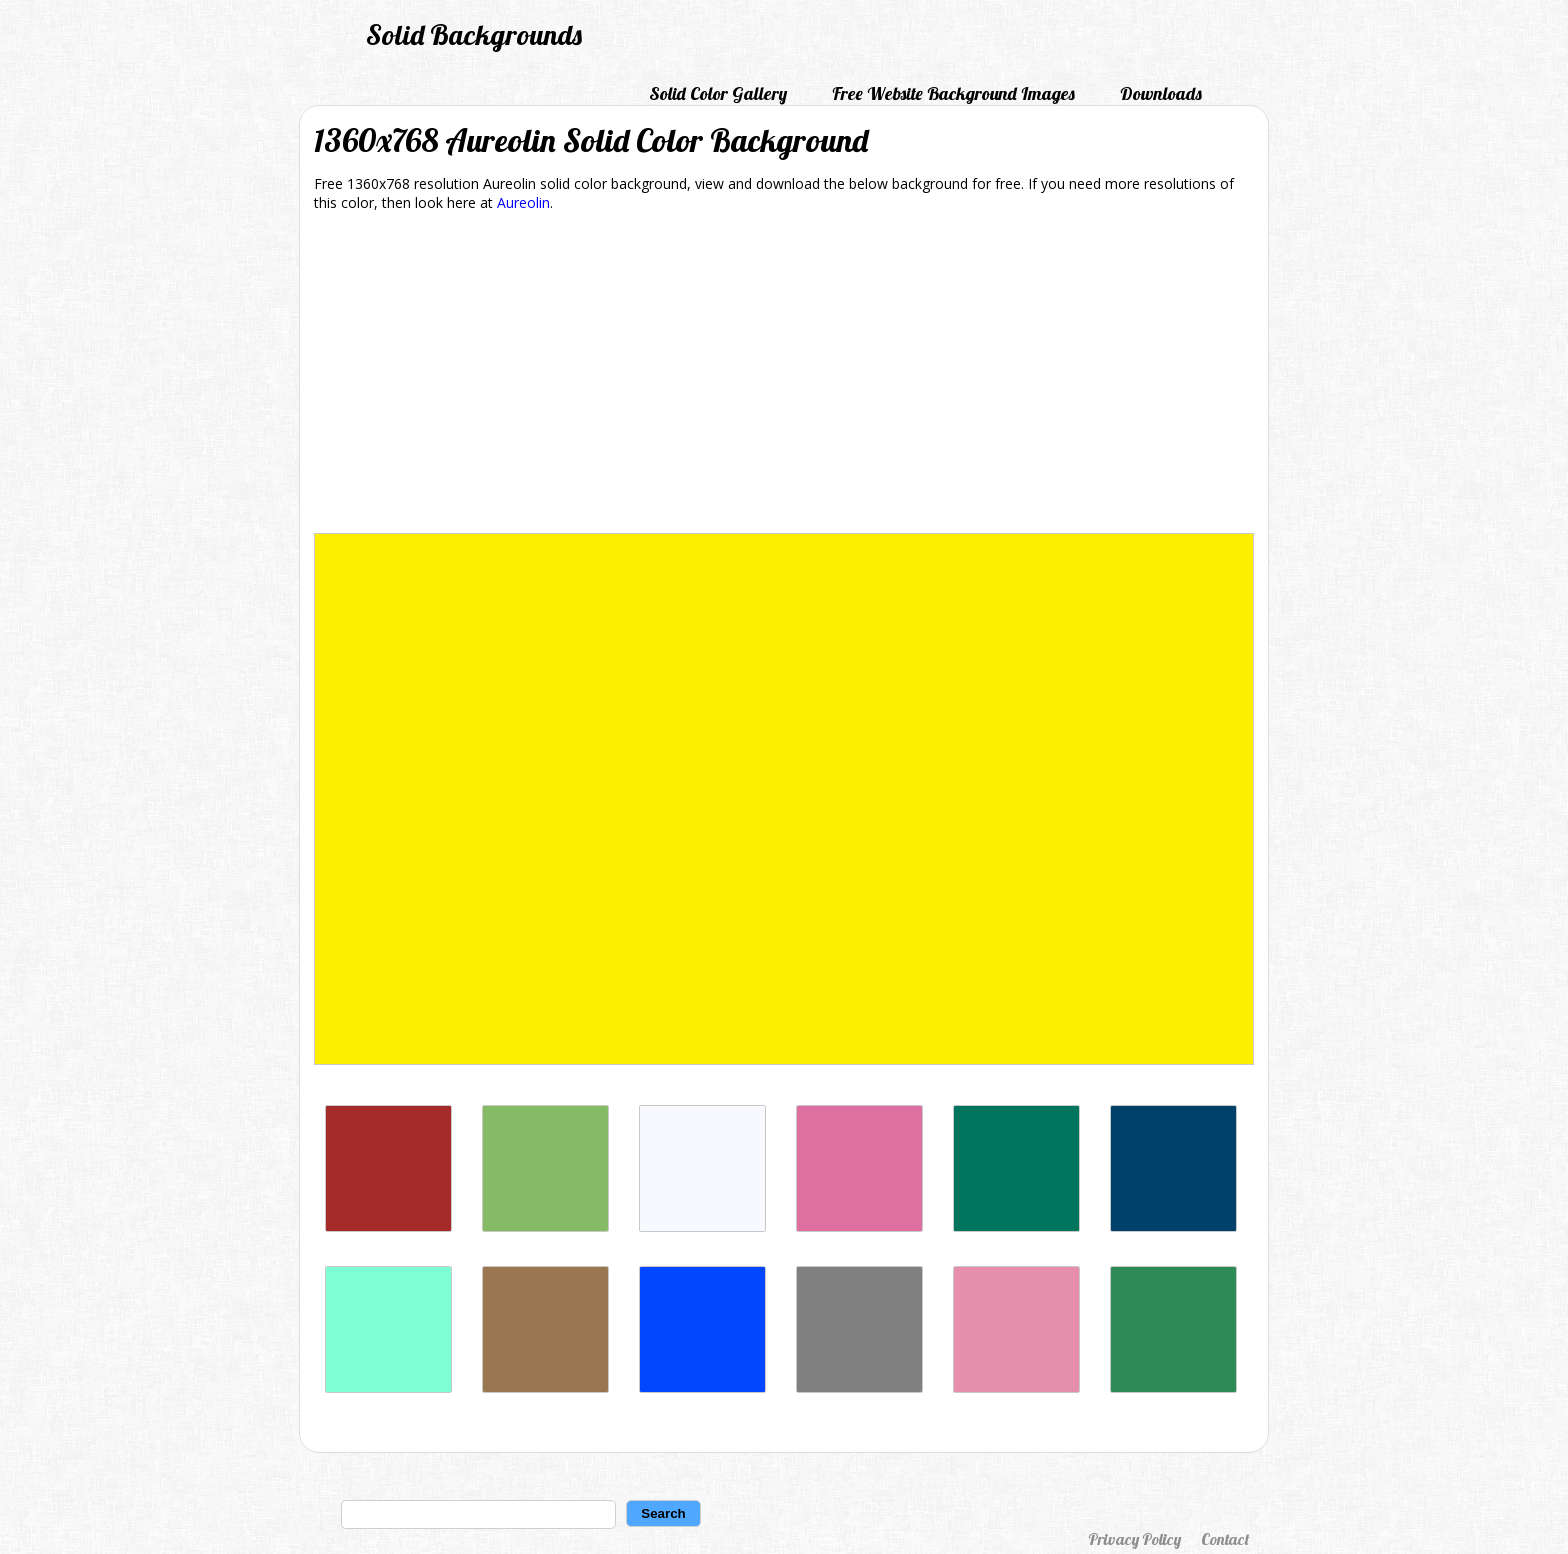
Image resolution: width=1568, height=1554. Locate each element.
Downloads (1161, 93)
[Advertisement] (784, 376)
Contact (1225, 1539)
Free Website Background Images (953, 93)
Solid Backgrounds (474, 34)
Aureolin (523, 202)
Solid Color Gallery (718, 93)
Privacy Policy (1134, 1539)
